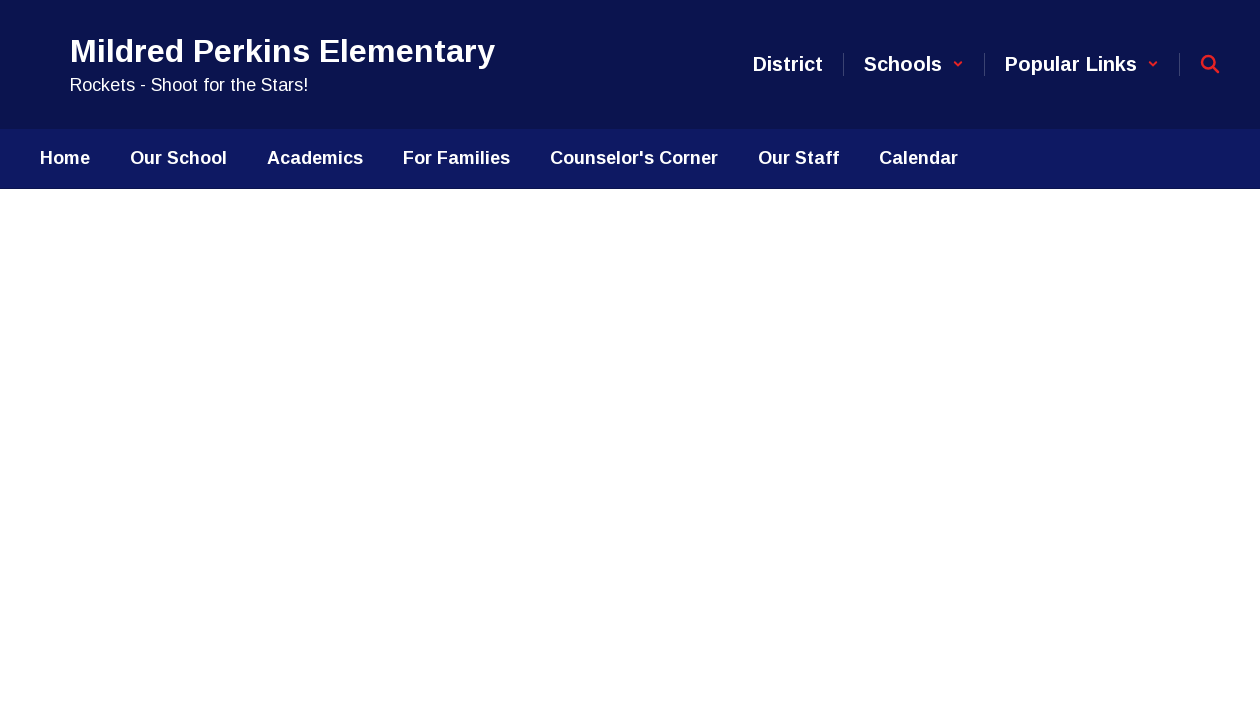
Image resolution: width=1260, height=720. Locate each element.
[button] (914, 64)
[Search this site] (1210, 64)
